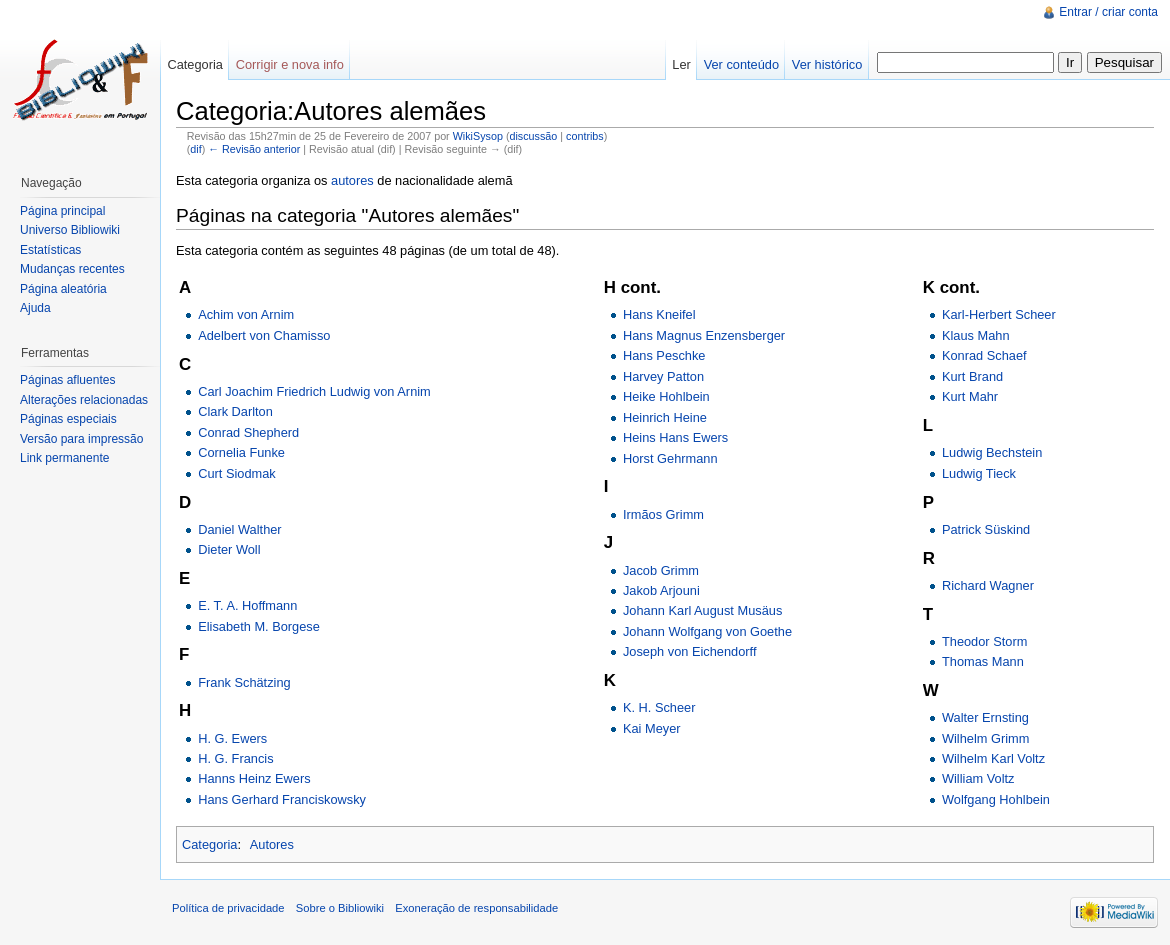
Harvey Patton (663, 376)
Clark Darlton (235, 411)
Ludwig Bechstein (992, 452)
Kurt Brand (972, 376)
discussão (533, 136)
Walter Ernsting (985, 717)
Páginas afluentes (67, 380)
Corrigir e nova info (290, 64)
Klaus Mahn (976, 335)
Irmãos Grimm (663, 514)
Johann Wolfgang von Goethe (707, 631)
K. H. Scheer (659, 707)
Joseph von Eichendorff (690, 651)
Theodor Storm (984, 641)
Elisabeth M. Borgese (259, 626)
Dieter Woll (229, 549)
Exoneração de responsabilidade (476, 908)
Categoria (210, 844)
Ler (681, 64)
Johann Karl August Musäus (702, 610)
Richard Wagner (988, 585)
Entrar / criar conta (1108, 12)
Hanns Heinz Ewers (254, 778)
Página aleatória (63, 289)
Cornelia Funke (241, 452)
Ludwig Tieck (979, 473)
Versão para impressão (81, 439)
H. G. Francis (235, 758)
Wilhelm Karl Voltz (993, 758)
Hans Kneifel (659, 314)
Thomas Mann (983, 661)
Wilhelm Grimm (985, 738)
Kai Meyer (652, 728)
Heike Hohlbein (666, 396)
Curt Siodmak (237, 473)
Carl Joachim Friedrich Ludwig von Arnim (314, 391)
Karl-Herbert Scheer (999, 314)
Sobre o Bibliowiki (340, 908)
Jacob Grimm (661, 570)
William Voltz (978, 778)
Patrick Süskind (986, 529)
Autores (272, 844)
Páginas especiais (68, 419)
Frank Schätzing (244, 682)
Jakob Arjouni (661, 590)
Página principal (62, 211)
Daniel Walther (239, 529)
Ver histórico (827, 64)
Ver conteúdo (741, 64)
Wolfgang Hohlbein (996, 799)
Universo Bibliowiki (70, 230)
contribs (585, 136)
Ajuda (35, 308)
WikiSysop (478, 136)
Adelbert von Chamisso (264, 335)
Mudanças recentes (72, 269)
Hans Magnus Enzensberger (704, 335)
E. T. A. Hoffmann (247, 605)
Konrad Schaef (984, 355)
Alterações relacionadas (84, 400)
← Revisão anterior (254, 149)
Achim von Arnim (246, 314)
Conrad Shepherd (248, 432)
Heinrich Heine (665, 417)
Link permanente (64, 458)
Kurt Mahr (970, 396)
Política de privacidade (228, 908)
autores (352, 180)
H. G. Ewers (232, 738)
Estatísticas (50, 250)
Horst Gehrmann (670, 458)
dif (195, 149)
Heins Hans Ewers (675, 437)
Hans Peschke (664, 355)
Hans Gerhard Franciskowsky (282, 799)
